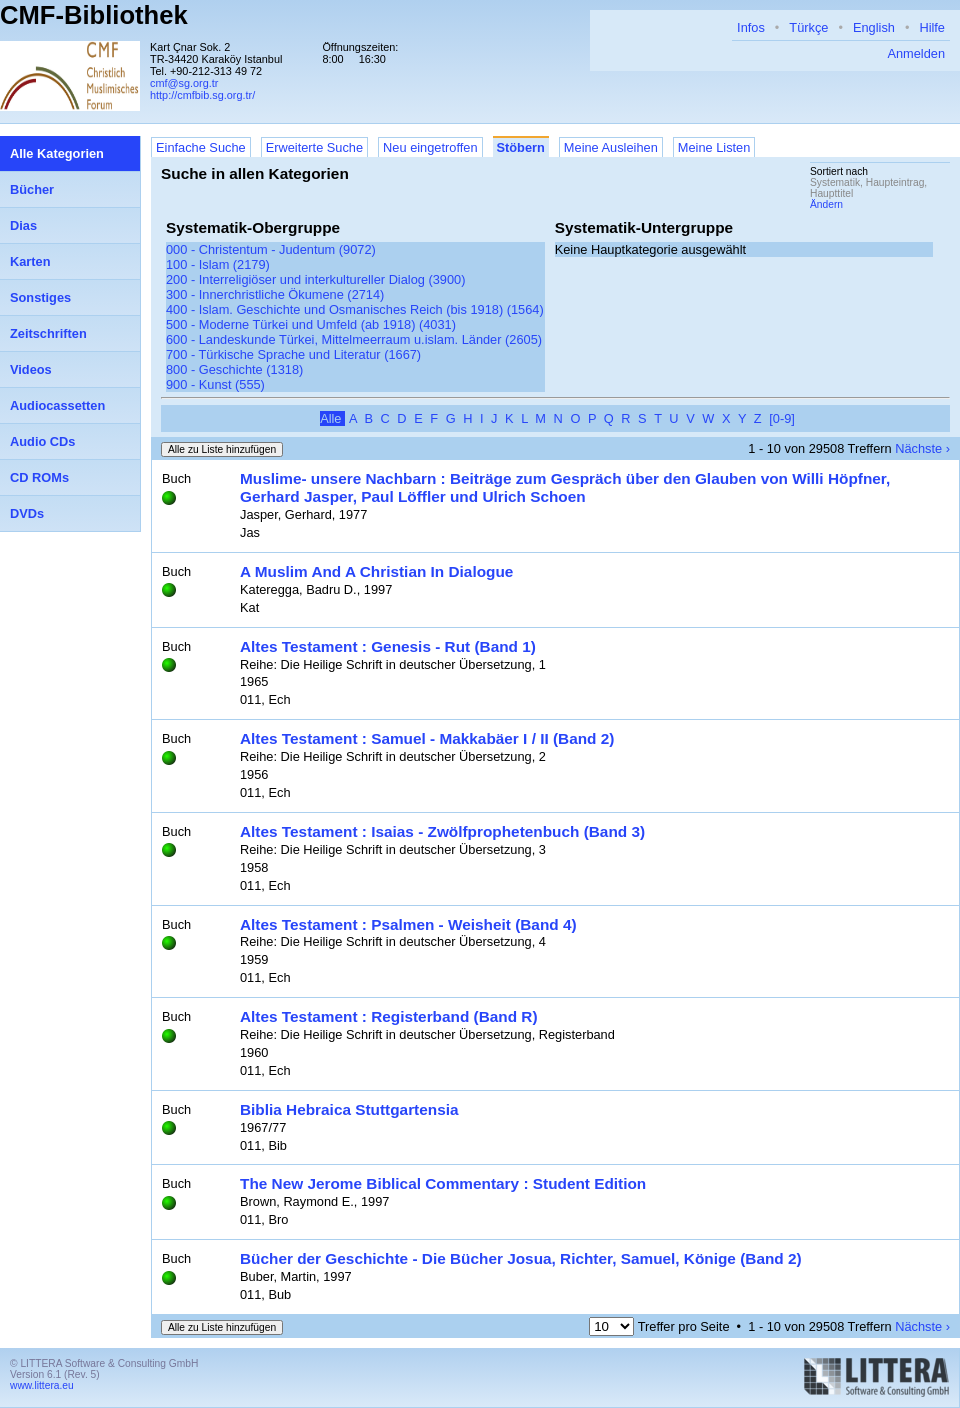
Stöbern (521, 147)
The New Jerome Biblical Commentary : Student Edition (443, 1183)
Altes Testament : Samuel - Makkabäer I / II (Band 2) (427, 738)
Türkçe (808, 27)
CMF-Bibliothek (94, 15)
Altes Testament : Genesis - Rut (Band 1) (388, 646)
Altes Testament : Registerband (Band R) (389, 1016)
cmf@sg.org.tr (184, 83)
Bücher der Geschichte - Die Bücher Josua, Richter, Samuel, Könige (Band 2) (521, 1258)
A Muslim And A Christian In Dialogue (376, 571)
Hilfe (932, 27)
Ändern (826, 204)
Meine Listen (714, 147)
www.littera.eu (42, 1385)
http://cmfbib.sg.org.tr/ (202, 95)
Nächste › (922, 448)
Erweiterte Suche (314, 147)
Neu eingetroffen (430, 147)
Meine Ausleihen (611, 147)
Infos (751, 27)
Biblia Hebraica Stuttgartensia (349, 1109)
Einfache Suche (201, 147)
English (874, 27)
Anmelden (916, 53)
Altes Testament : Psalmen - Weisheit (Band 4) (408, 924)
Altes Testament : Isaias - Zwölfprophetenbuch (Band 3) (442, 831)
